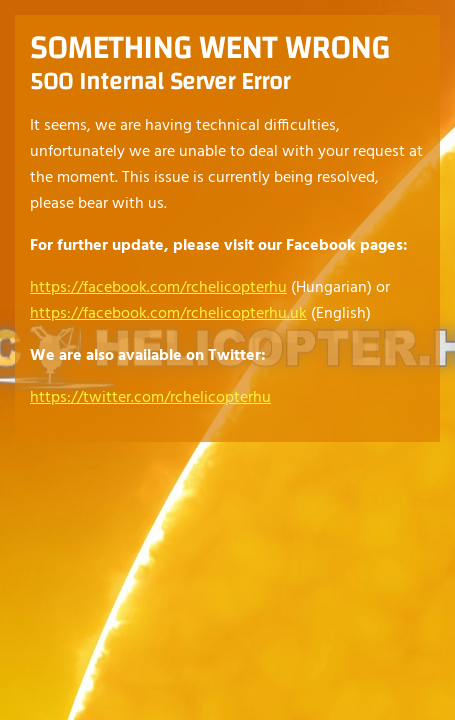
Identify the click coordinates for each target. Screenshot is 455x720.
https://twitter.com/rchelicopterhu (150, 398)
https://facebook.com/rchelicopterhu (158, 288)
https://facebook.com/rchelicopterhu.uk (168, 314)
